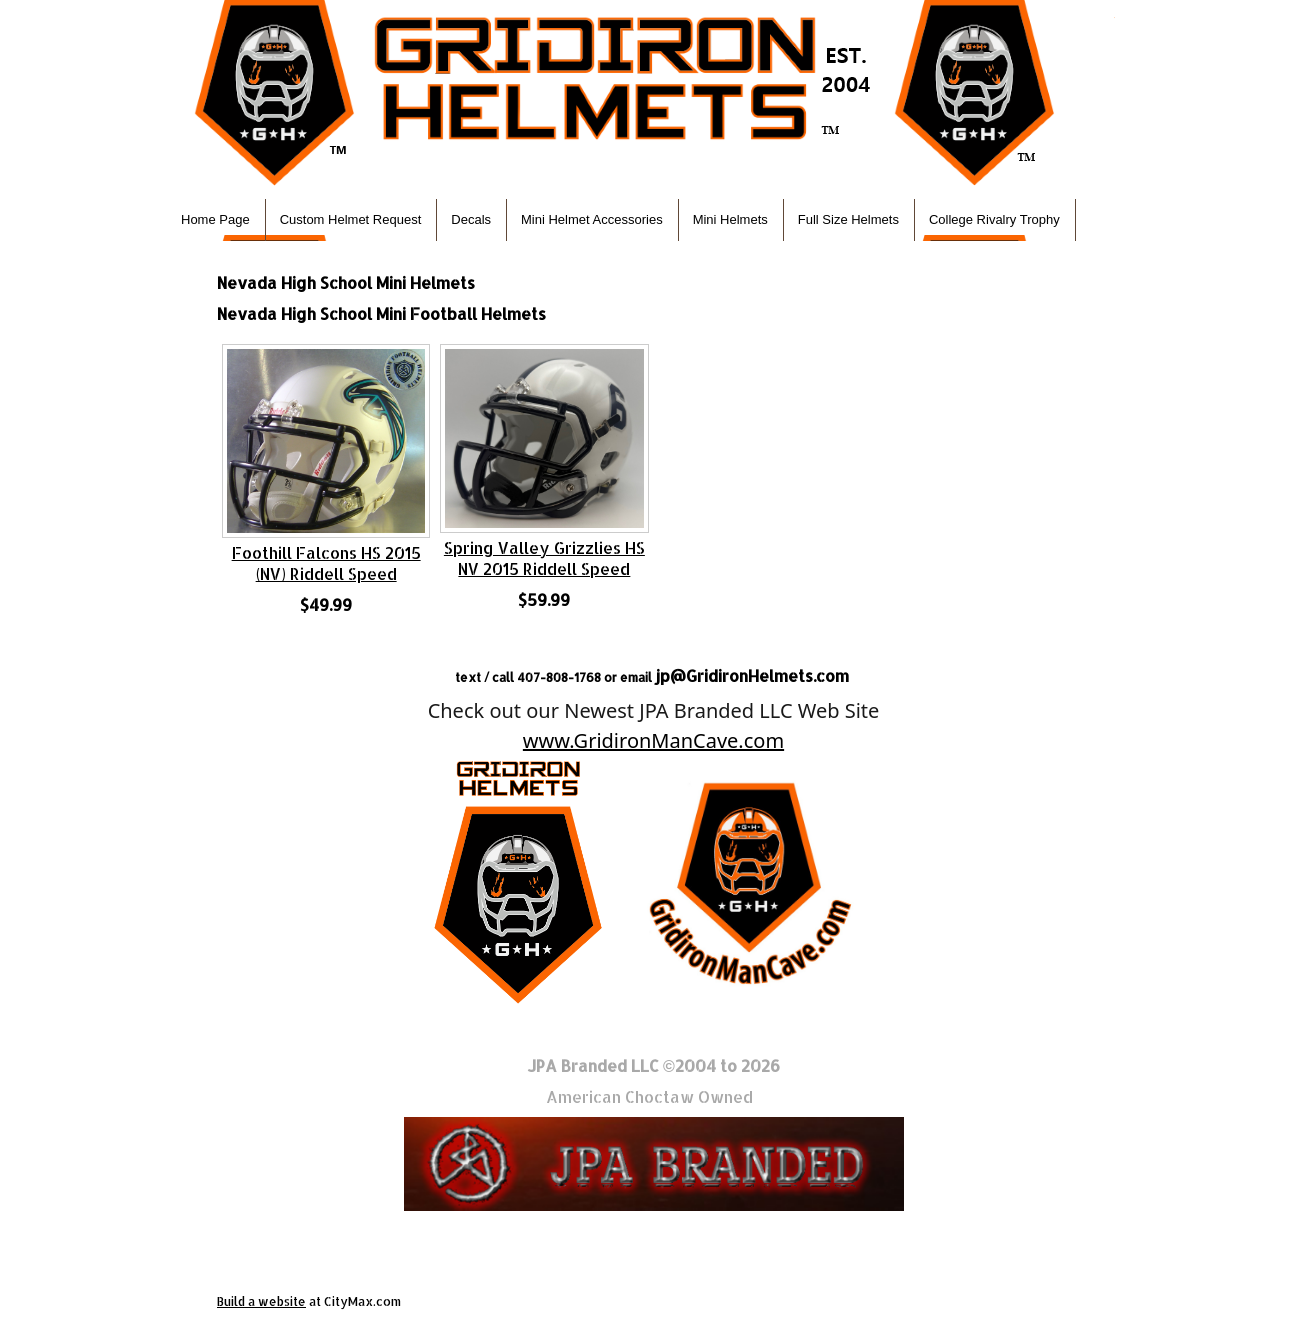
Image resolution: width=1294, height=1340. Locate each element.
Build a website (261, 1301)
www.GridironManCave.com (653, 740)
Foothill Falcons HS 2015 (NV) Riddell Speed (326, 563)
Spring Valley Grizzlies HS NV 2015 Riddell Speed (544, 558)
